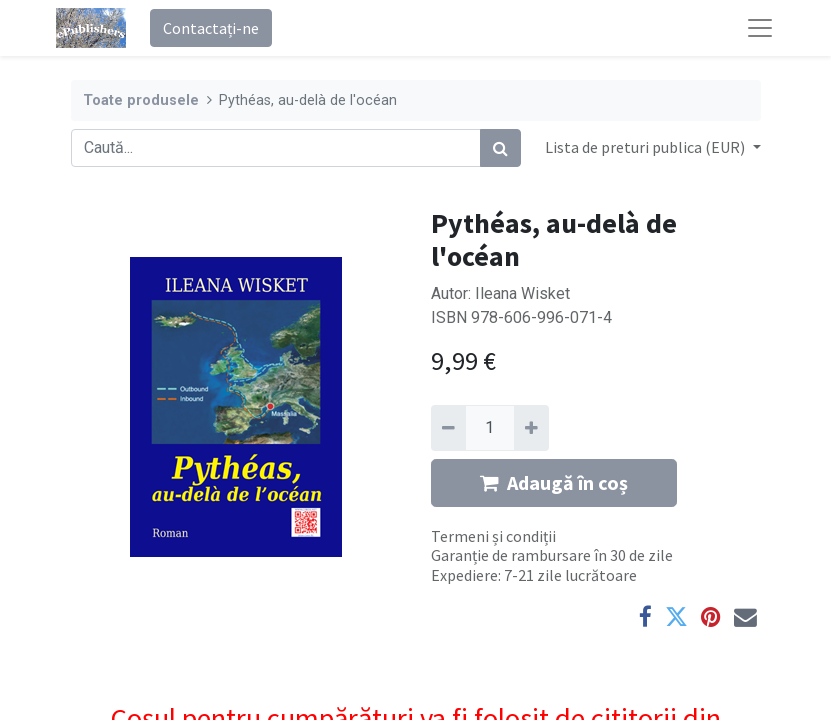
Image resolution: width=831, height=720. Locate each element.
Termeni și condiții (493, 536)
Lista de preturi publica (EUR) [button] (646, 147)
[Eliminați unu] (448, 428)
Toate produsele (141, 100)
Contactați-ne (211, 28)
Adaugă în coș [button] (554, 482)
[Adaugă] (531, 428)
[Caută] (500, 148)
